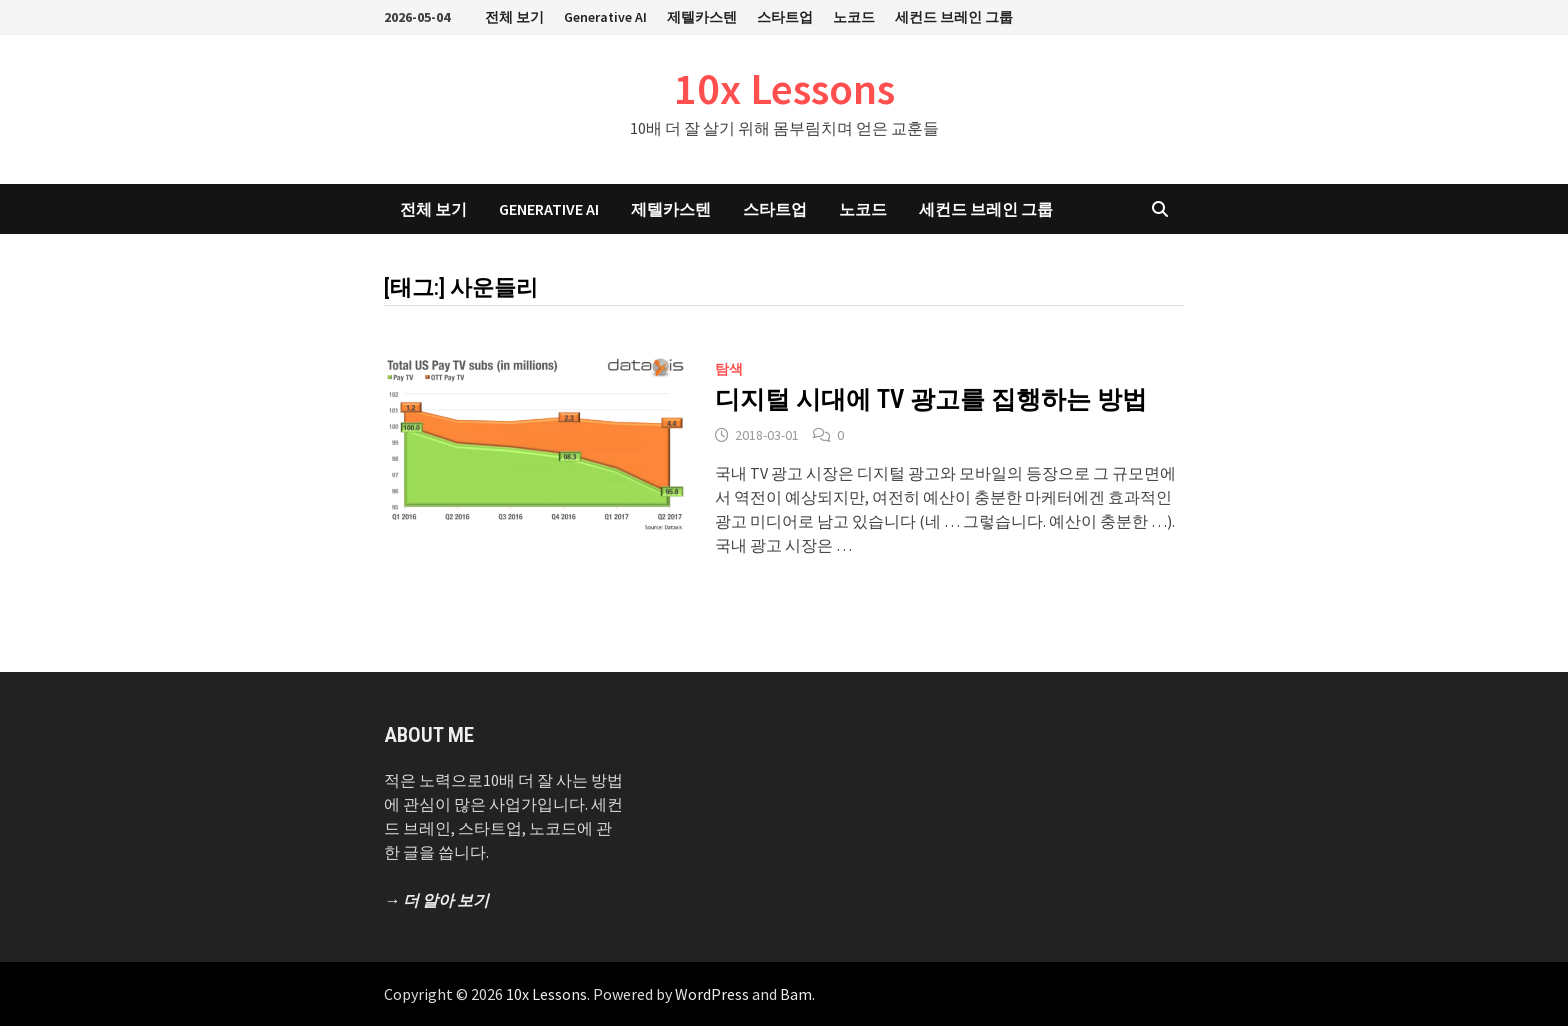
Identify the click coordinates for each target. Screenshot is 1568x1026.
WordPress (712, 994)
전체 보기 (514, 17)
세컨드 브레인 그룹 (954, 17)
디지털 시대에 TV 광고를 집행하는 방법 (931, 399)
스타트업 (785, 17)
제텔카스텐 (702, 17)
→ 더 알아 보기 (436, 900)
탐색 (729, 369)
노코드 (854, 17)
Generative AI (605, 17)
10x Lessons (784, 88)
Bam (796, 994)
